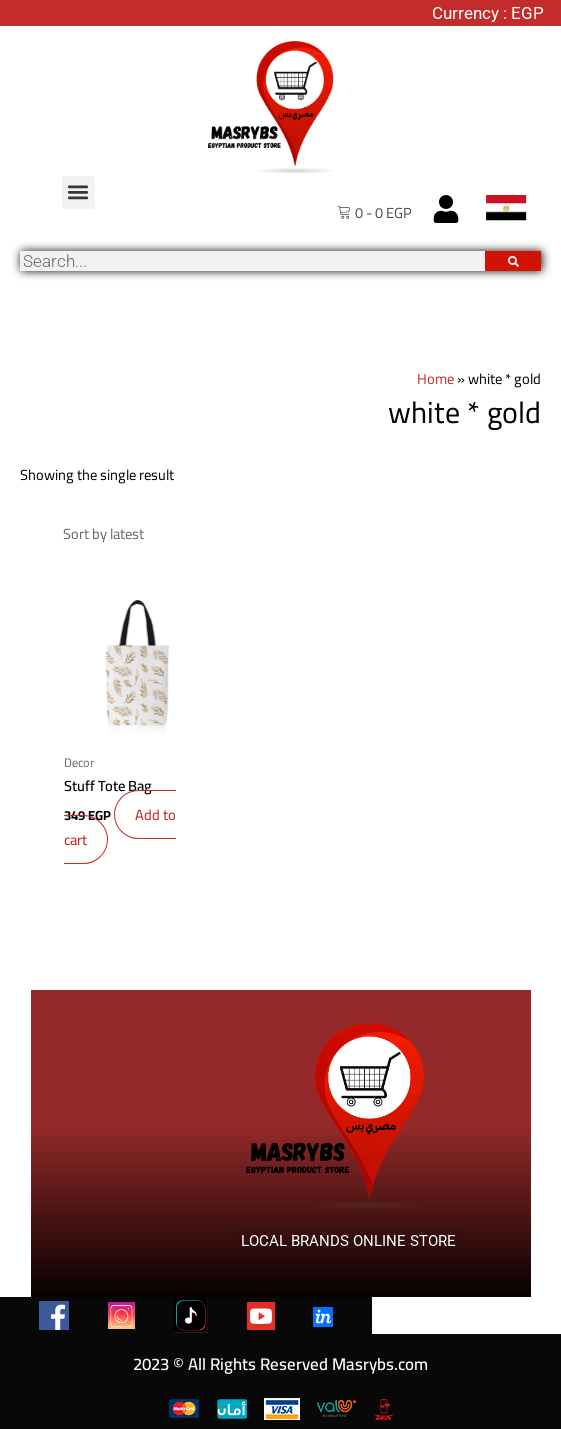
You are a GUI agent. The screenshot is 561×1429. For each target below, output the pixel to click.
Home (435, 378)
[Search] (513, 261)
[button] (78, 192)
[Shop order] (296, 527)
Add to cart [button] (120, 815)
